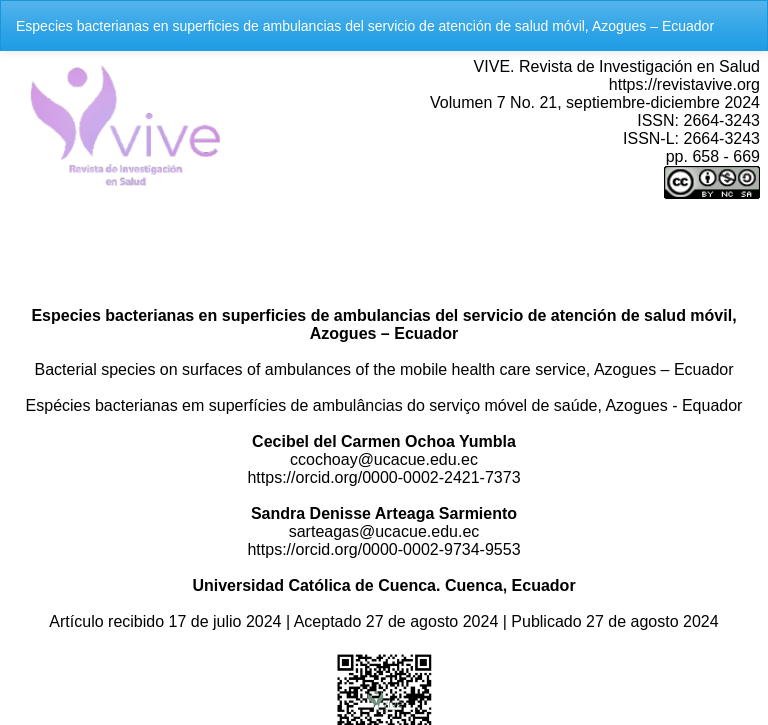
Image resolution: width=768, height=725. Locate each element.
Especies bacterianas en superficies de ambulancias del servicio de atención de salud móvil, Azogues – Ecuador (365, 26)
